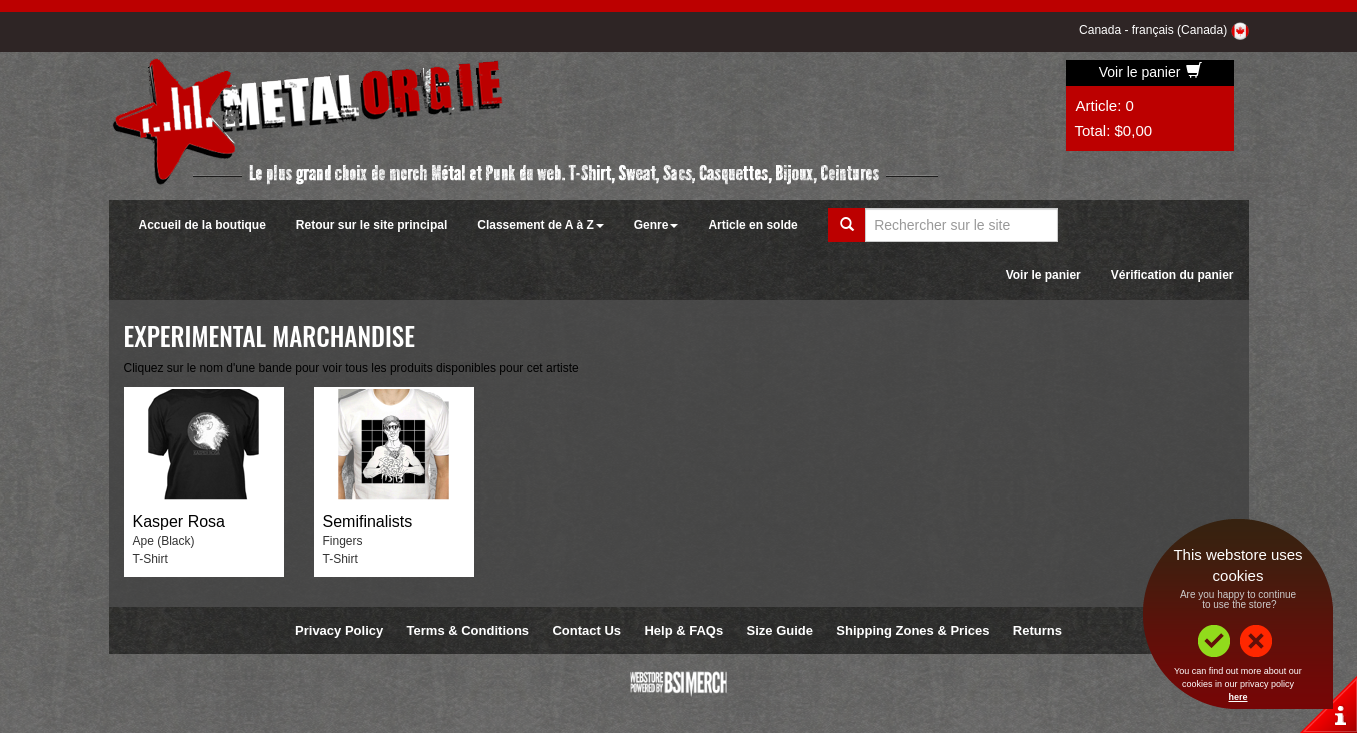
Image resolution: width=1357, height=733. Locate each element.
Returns (1037, 630)
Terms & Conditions (468, 630)
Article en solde (752, 225)
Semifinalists (368, 521)
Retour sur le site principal (371, 225)
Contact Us (586, 630)
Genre (656, 225)
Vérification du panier (1172, 275)
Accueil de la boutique (202, 225)
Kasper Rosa (179, 521)
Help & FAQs (683, 630)
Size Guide (780, 630)
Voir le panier (1151, 72)
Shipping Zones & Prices (912, 630)
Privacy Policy (339, 630)
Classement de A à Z (540, 225)
